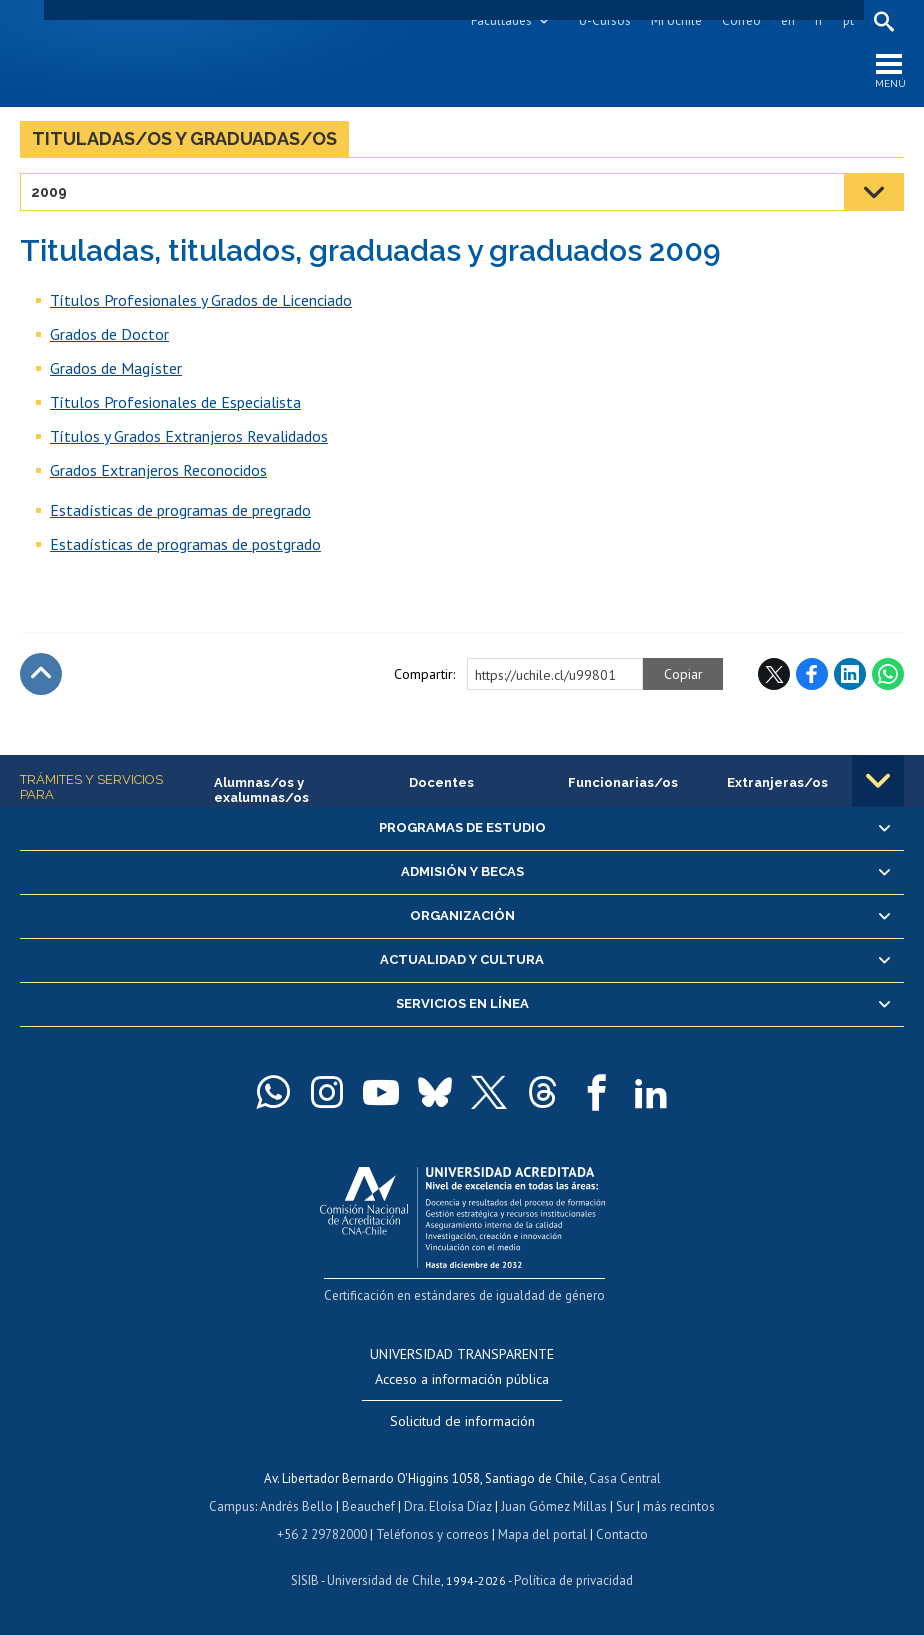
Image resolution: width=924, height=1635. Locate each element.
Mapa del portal (542, 1534)
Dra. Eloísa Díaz (448, 1506)
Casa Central (625, 1478)
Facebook (812, 674)
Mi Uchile (676, 20)
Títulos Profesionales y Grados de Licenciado (201, 300)
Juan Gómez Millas (554, 1506)
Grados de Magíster (116, 368)
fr (819, 20)
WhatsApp (888, 674)
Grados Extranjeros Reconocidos (158, 470)
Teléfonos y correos (432, 1534)
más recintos (679, 1506)
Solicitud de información (462, 1421)
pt (848, 20)
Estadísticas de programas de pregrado (180, 510)
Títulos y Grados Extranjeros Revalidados (189, 436)
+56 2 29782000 (322, 1534)
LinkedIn (850, 674)
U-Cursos (605, 20)
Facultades (501, 20)
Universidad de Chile (384, 1580)
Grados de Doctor (109, 334)
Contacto (622, 1534)
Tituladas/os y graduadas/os (184, 138)
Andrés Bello (296, 1506)
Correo (741, 20)
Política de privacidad (573, 1580)
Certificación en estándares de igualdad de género (464, 1295)
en (788, 20)
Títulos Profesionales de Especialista (175, 402)
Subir (41, 674)
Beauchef (368, 1506)
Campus (232, 1506)
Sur (625, 1506)
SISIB (305, 1580)
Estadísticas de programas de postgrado (185, 544)
